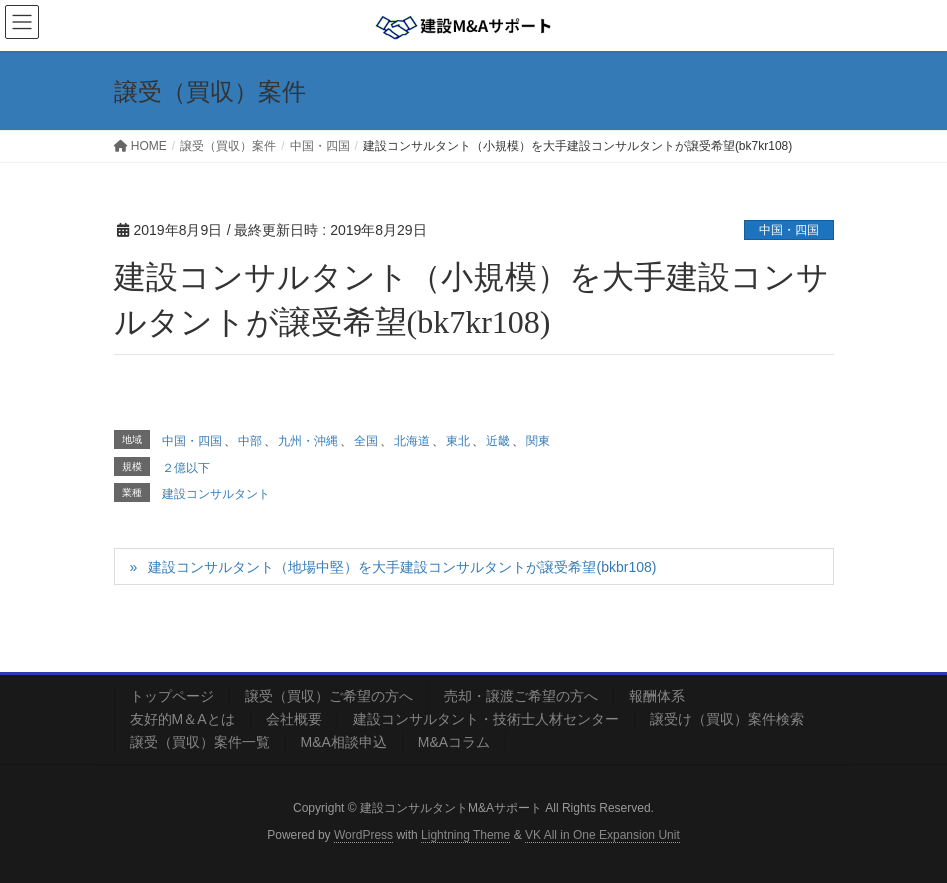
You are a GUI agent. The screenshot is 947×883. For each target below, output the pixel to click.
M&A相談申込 (344, 742)
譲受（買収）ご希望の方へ (329, 696)
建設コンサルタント (216, 494)
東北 (458, 441)
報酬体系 (657, 696)
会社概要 (294, 719)
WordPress (363, 835)
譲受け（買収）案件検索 (727, 719)
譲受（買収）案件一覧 (200, 742)
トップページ (172, 696)
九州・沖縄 (308, 441)
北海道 (412, 441)
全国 (366, 441)
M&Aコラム (454, 742)
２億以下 (186, 468)
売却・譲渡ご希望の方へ (521, 696)
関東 (538, 441)
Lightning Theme (465, 835)
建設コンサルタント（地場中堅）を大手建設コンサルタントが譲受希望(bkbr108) (402, 567)
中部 (250, 441)
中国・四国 (789, 230)
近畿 (498, 441)
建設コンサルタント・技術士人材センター (486, 719)
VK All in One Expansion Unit (602, 835)
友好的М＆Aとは (182, 719)
